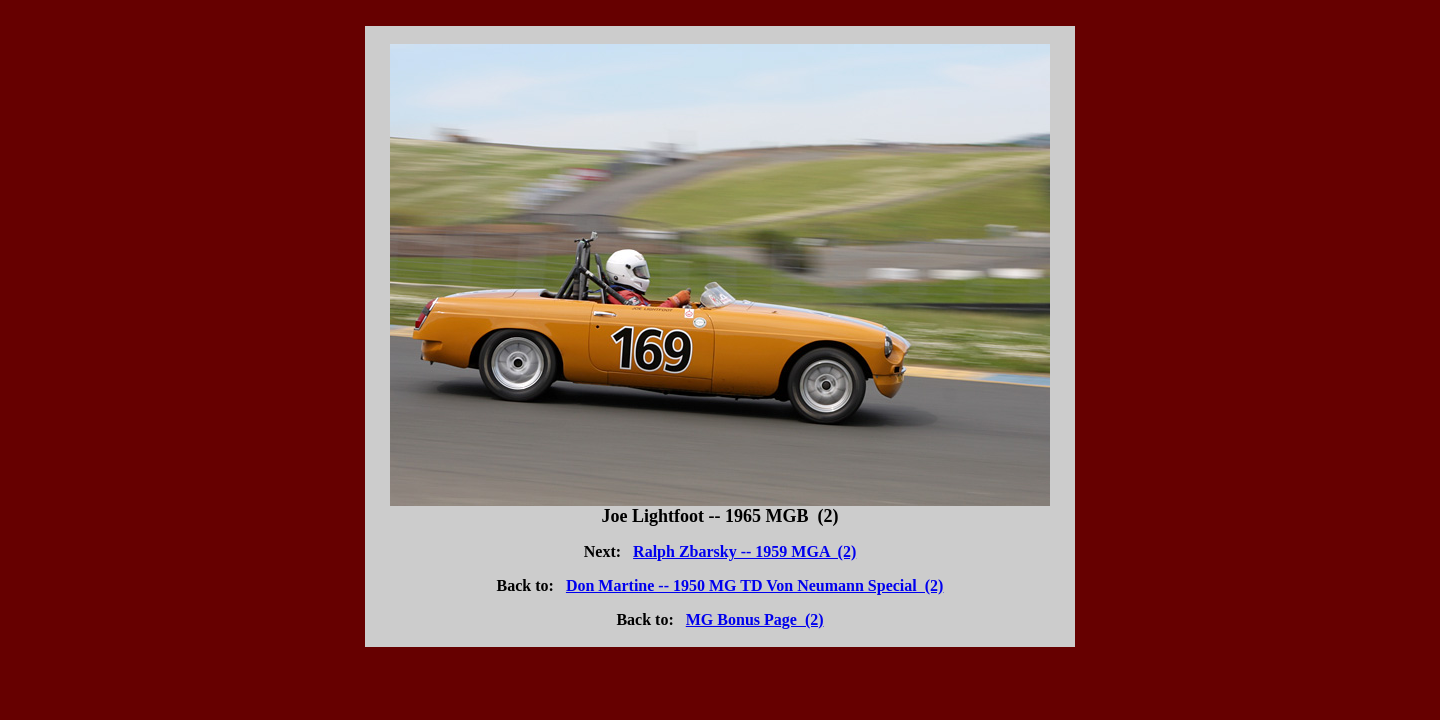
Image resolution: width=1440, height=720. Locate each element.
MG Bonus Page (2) (755, 619)
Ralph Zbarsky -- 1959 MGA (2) (744, 551)
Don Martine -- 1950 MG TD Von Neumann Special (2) (755, 585)
